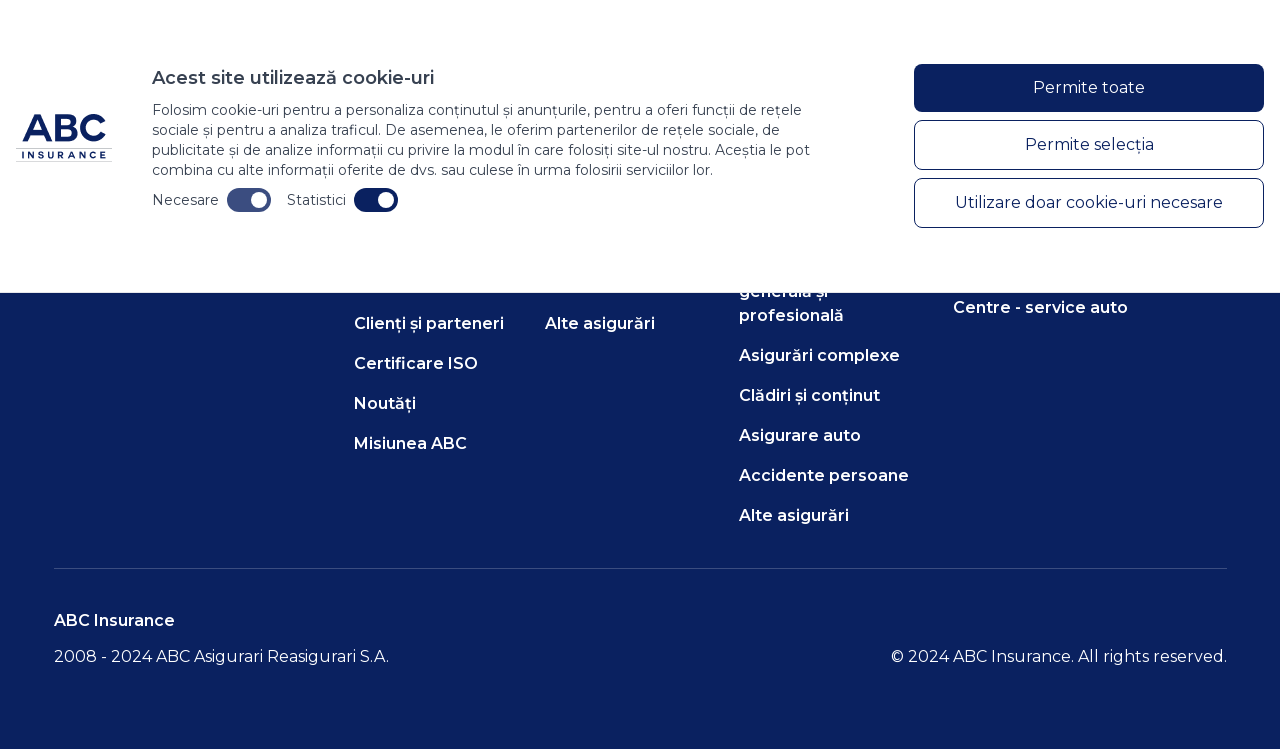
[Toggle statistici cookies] (376, 200)
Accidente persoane (824, 475)
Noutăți (385, 403)
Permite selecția (1089, 144)
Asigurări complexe (819, 355)
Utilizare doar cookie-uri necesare (1089, 202)
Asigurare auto (800, 435)
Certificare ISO (416, 363)
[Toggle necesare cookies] (249, 200)
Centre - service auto (1040, 307)
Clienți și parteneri (429, 323)
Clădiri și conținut (809, 395)
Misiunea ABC (410, 443)
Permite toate (1089, 87)
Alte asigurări (600, 323)
